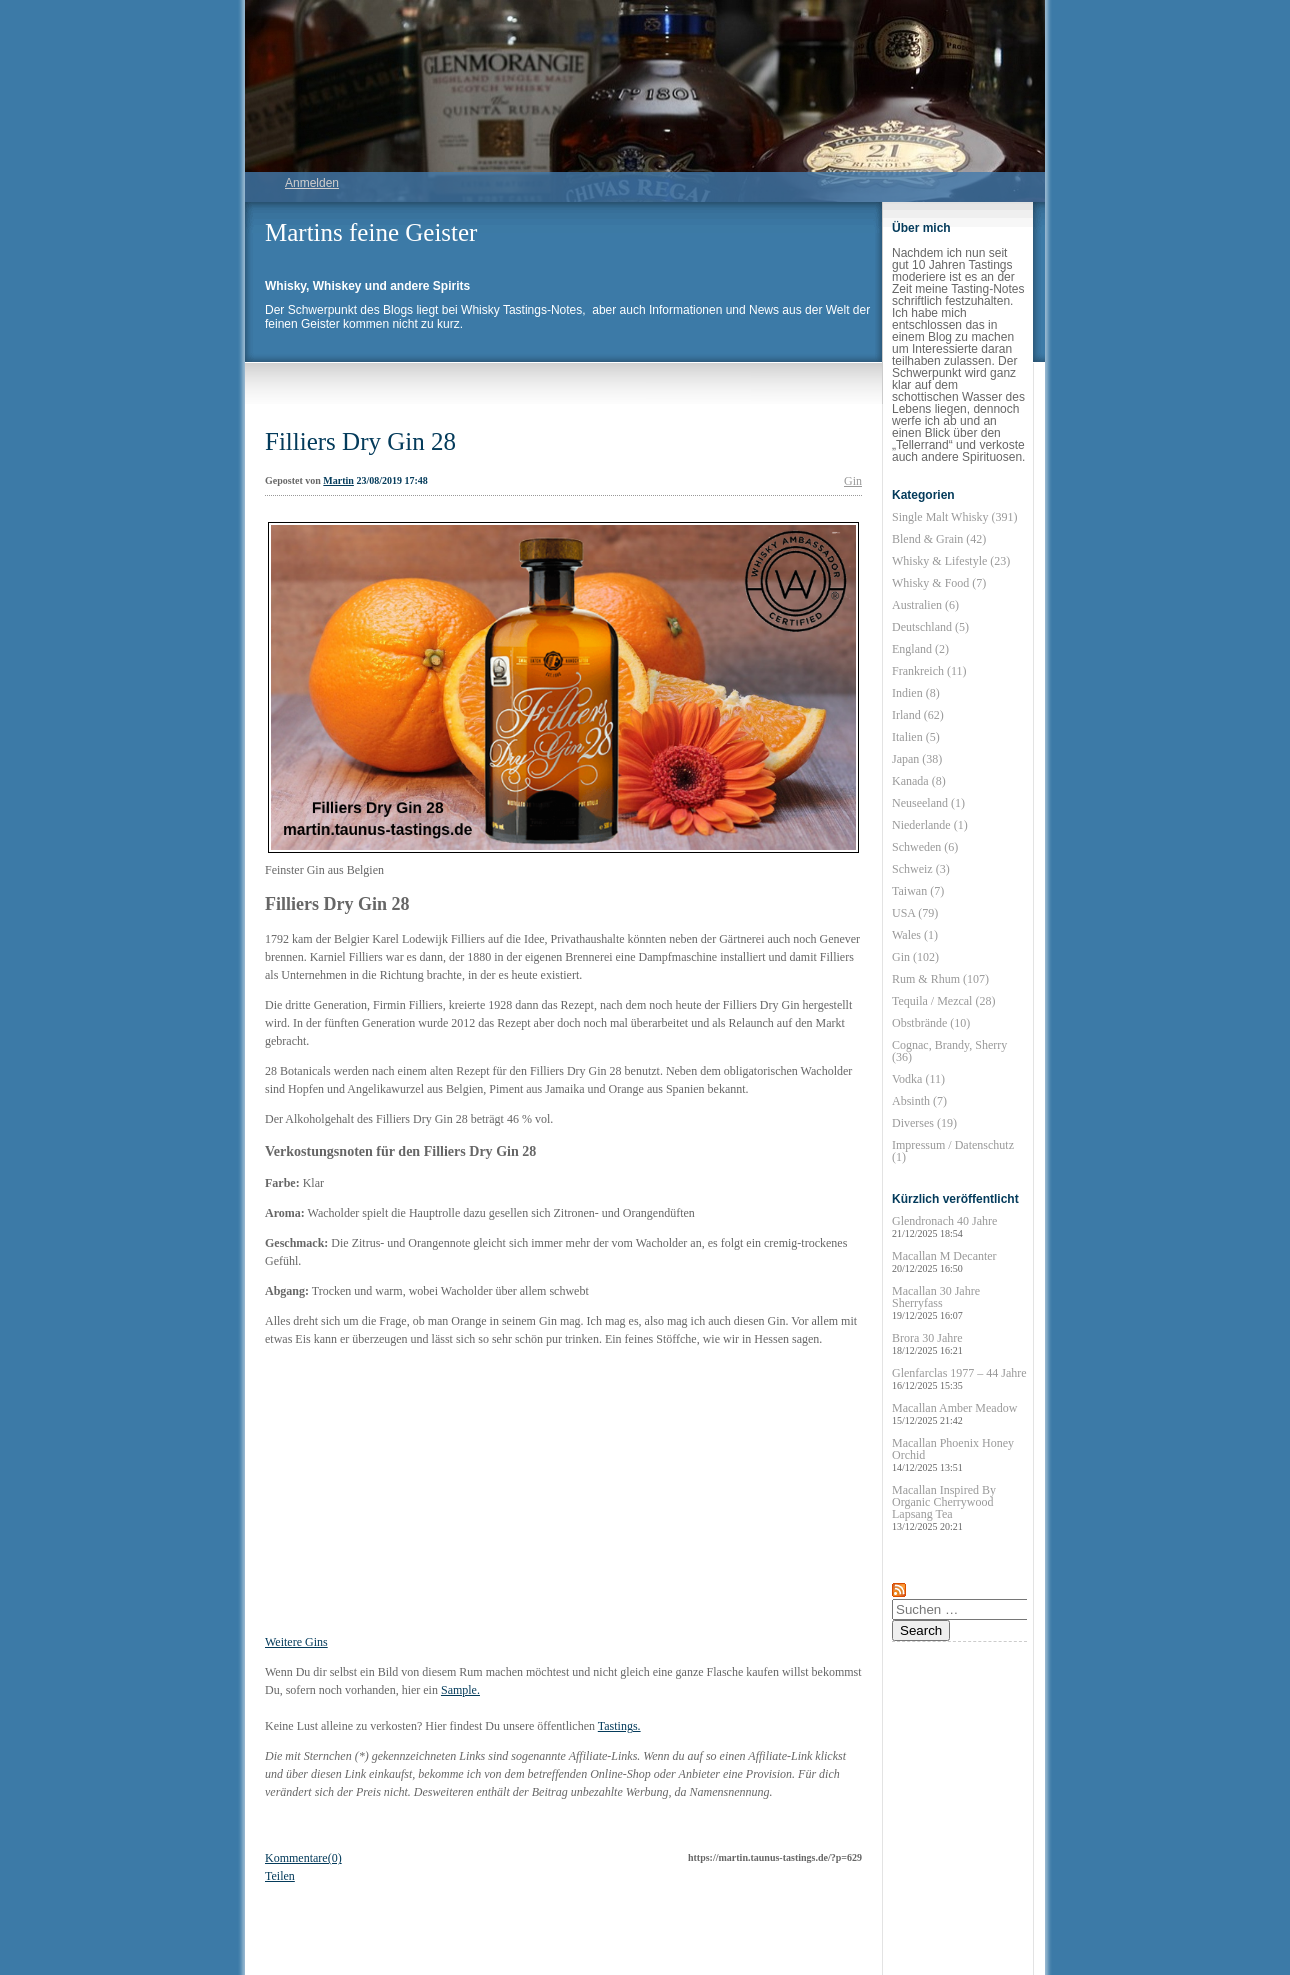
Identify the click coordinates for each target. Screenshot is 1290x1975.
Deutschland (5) (930, 627)
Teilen (280, 1876)
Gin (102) (915, 957)
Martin (338, 480)
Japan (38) (917, 759)
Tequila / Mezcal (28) (943, 1001)
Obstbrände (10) (931, 1023)
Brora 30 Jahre (927, 1343)
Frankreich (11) (929, 671)
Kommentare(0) (303, 1858)
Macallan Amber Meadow (954, 1413)
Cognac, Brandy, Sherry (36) (949, 1051)
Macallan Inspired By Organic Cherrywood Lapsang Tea (944, 1507)
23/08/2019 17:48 (391, 480)
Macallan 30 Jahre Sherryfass (936, 1302)
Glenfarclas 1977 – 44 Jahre (959, 1378)
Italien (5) (916, 737)
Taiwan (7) (918, 891)
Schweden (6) (925, 847)
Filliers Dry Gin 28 (360, 441)
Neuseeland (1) (928, 803)
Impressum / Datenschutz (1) (953, 1151)
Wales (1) (915, 935)
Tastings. (619, 1726)
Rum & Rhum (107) (940, 979)
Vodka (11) (918, 1079)
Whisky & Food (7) (939, 583)
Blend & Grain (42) (939, 539)
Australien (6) (925, 605)
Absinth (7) (919, 1101)
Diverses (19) (924, 1123)
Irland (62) (918, 715)
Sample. (460, 1690)
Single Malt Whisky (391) (954, 517)
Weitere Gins (296, 1642)
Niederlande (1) (930, 825)
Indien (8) (916, 693)
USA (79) (915, 913)
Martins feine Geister (371, 232)
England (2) (920, 649)
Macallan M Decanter (944, 1261)
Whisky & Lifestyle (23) (951, 561)
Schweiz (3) (921, 869)
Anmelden (312, 183)
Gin (853, 481)
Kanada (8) (919, 781)
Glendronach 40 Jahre (944, 1226)
